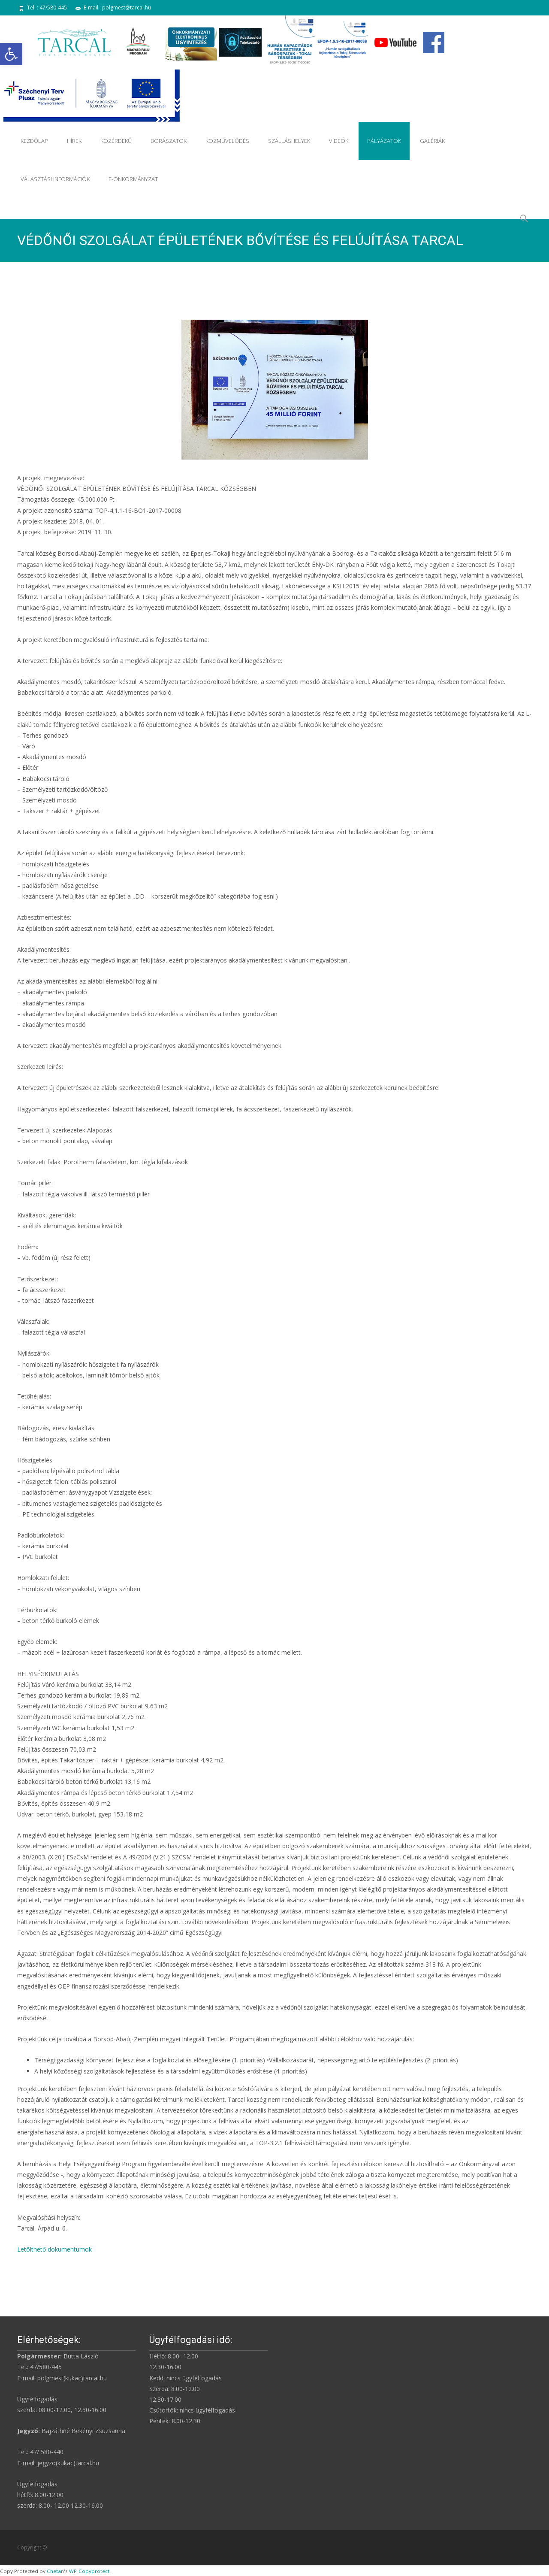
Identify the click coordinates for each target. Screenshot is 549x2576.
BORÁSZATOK (169, 141)
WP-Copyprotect (89, 2571)
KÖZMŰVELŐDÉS (227, 141)
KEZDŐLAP (34, 141)
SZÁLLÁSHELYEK (289, 141)
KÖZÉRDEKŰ (116, 141)
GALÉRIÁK (432, 141)
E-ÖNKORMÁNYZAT (133, 179)
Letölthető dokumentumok (54, 2249)
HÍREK (74, 141)
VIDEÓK (338, 141)
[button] (11, 54)
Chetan (55, 2571)
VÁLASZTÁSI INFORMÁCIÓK (55, 179)
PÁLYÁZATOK (384, 141)
